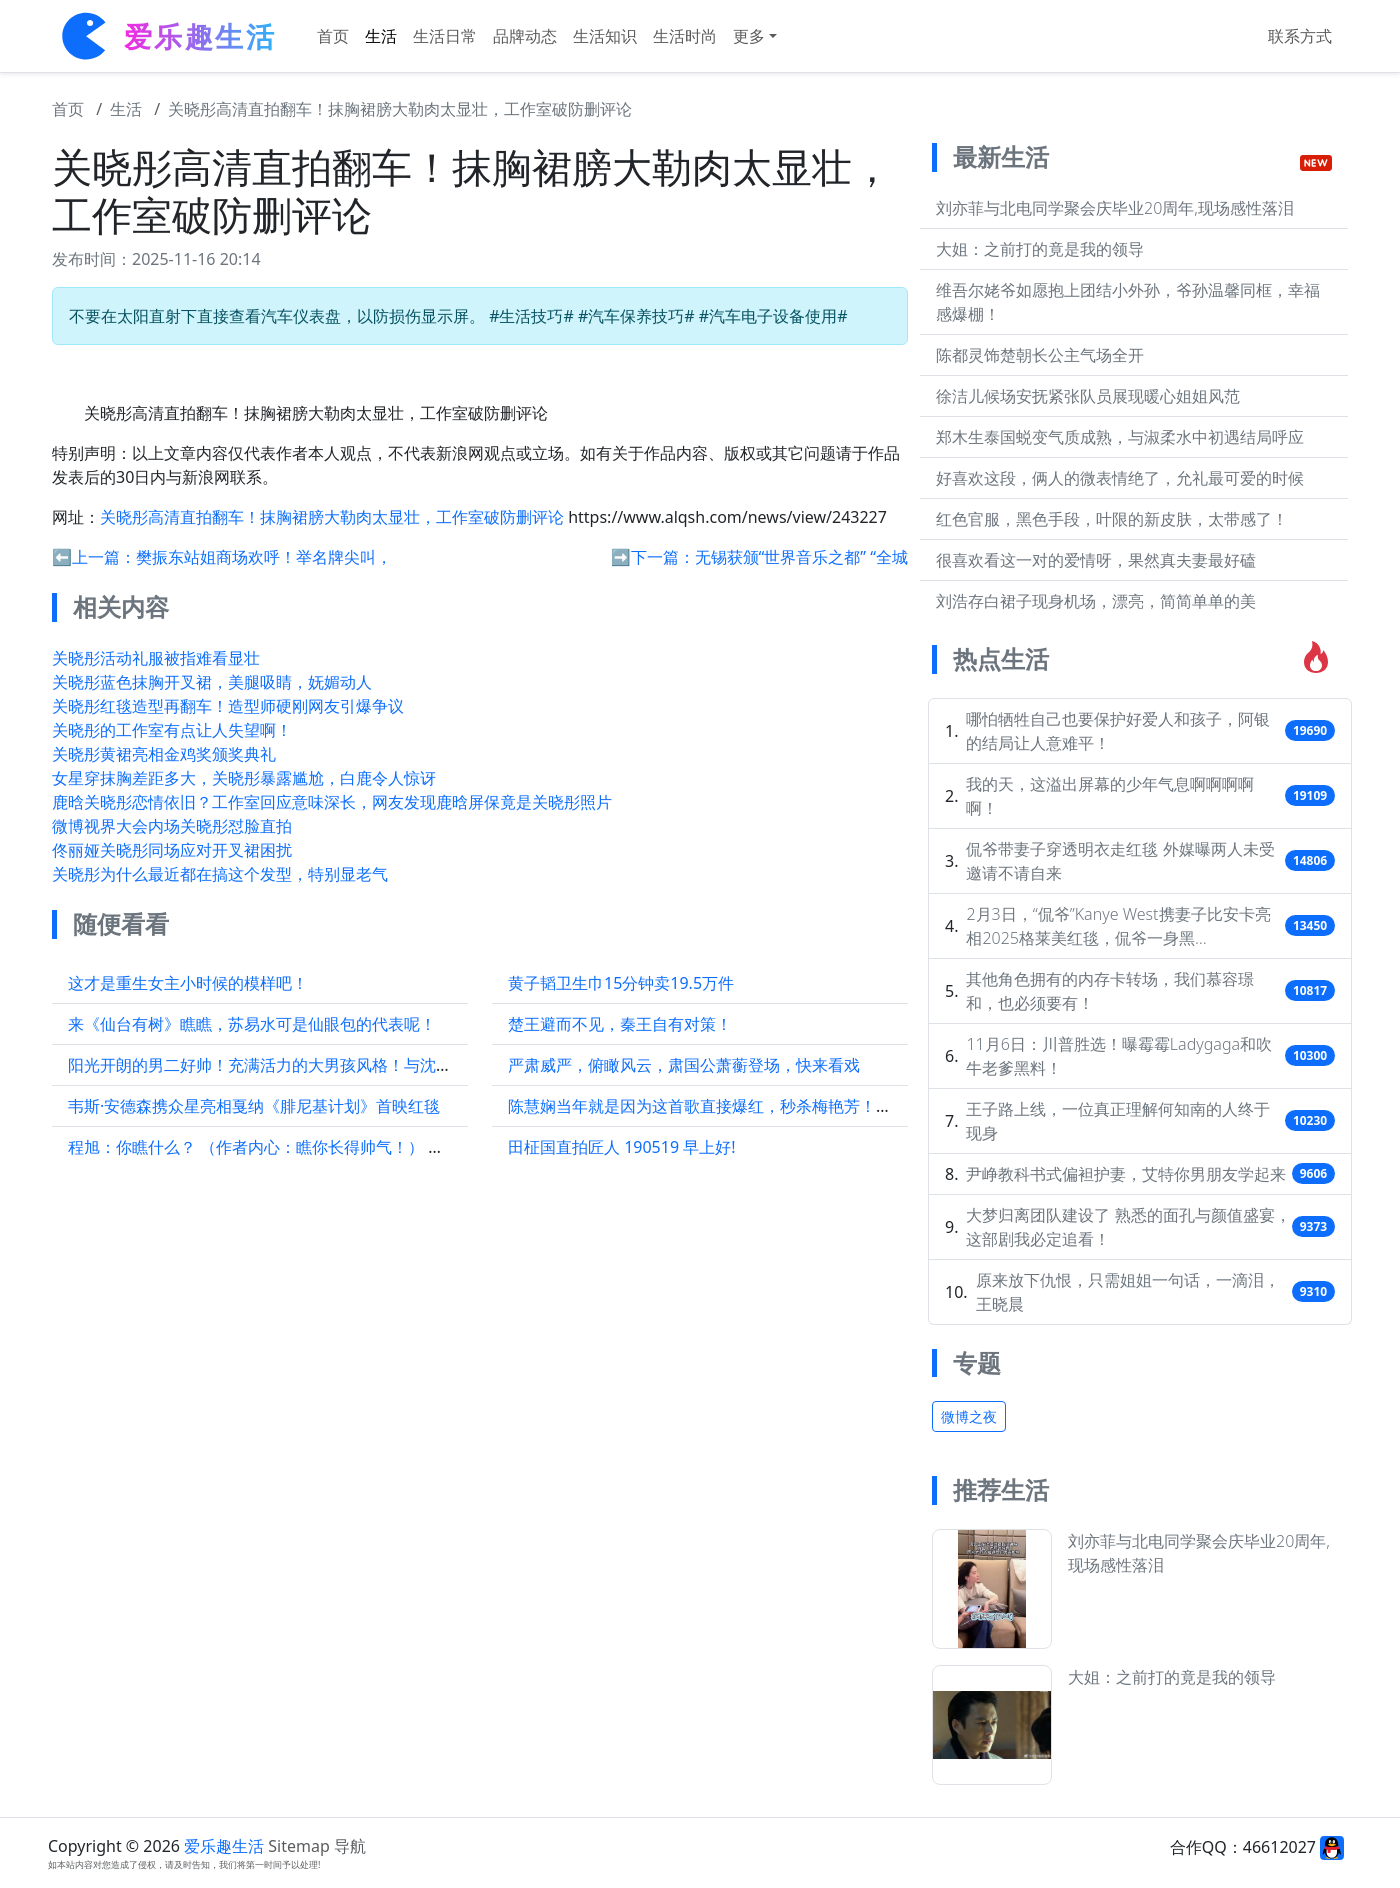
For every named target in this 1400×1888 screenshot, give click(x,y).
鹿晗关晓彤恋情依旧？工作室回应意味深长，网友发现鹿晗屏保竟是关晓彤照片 (332, 802)
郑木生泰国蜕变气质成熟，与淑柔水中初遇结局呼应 (1120, 437)
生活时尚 (685, 36)
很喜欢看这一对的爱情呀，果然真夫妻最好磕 (1096, 560)
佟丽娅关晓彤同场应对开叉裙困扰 (172, 850)
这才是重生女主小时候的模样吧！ (188, 983)
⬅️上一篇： (94, 557)
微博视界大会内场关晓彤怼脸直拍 (172, 826)
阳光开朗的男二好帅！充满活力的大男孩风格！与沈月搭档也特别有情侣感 (332, 1065)
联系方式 (1300, 36)
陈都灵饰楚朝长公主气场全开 (1040, 355)
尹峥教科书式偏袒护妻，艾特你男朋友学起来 (1126, 1174)
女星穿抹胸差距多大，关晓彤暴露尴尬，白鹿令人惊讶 (244, 778)
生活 (381, 36)
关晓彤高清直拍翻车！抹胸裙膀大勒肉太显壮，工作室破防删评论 (400, 109)
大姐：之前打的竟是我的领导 (1040, 249)
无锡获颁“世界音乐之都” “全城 (801, 557)
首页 (333, 36)
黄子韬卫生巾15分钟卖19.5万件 (621, 983)
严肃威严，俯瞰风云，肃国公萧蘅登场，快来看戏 (684, 1065)
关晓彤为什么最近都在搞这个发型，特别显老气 (220, 874)
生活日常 (445, 36)
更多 (749, 36)
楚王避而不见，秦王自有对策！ (620, 1024)
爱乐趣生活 (224, 1846)
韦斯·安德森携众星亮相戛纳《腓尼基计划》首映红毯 (254, 1106)
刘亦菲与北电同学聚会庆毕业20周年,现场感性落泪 (1115, 208)
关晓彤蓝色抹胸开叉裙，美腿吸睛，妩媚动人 (212, 682)
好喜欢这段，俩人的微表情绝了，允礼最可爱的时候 (1120, 478)
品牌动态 (525, 36)
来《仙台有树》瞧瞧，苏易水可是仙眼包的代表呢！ (252, 1024)
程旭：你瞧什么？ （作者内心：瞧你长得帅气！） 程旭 (264, 1147)
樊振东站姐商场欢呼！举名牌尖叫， (264, 557)
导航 (350, 1846)
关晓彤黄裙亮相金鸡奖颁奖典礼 (164, 754)
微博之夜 (969, 1416)
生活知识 (605, 36)
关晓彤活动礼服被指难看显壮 (156, 658)
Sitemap (299, 1846)
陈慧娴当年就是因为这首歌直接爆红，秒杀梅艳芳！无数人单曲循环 (748, 1106)
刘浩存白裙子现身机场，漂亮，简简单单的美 (1096, 601)
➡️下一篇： (653, 557)
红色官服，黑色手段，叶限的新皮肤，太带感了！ (1112, 519)
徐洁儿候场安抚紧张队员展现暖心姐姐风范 (1088, 396)
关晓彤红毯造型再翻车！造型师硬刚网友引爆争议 (228, 706)
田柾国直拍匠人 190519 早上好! (622, 1147)
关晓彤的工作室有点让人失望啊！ (172, 730)
